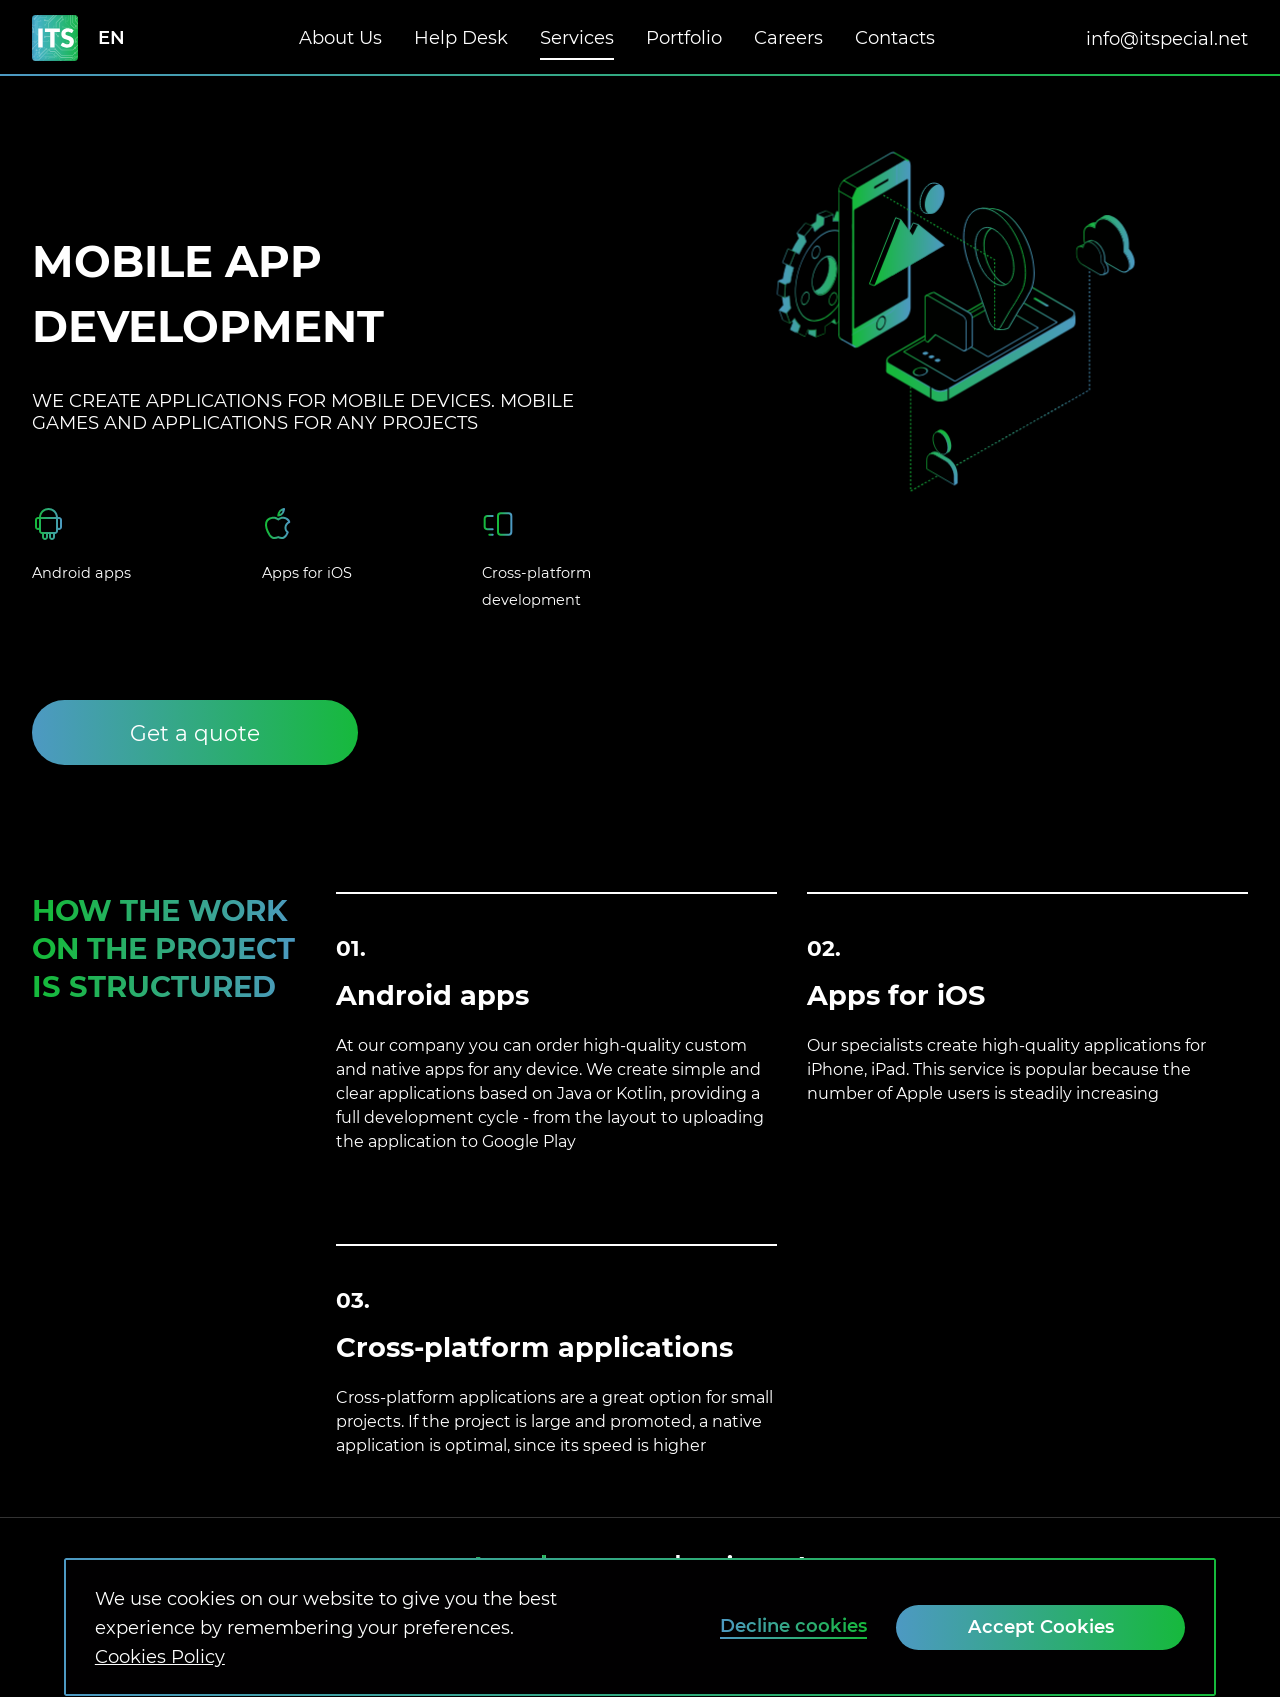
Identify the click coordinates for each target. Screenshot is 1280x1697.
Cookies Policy (160, 1656)
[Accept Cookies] (1040, 1627)
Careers (788, 20)
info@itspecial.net (1167, 38)
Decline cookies (793, 1626)
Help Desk (461, 37)
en (111, 38)
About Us (340, 37)
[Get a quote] (195, 732)
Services (577, 37)
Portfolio (684, 37)
